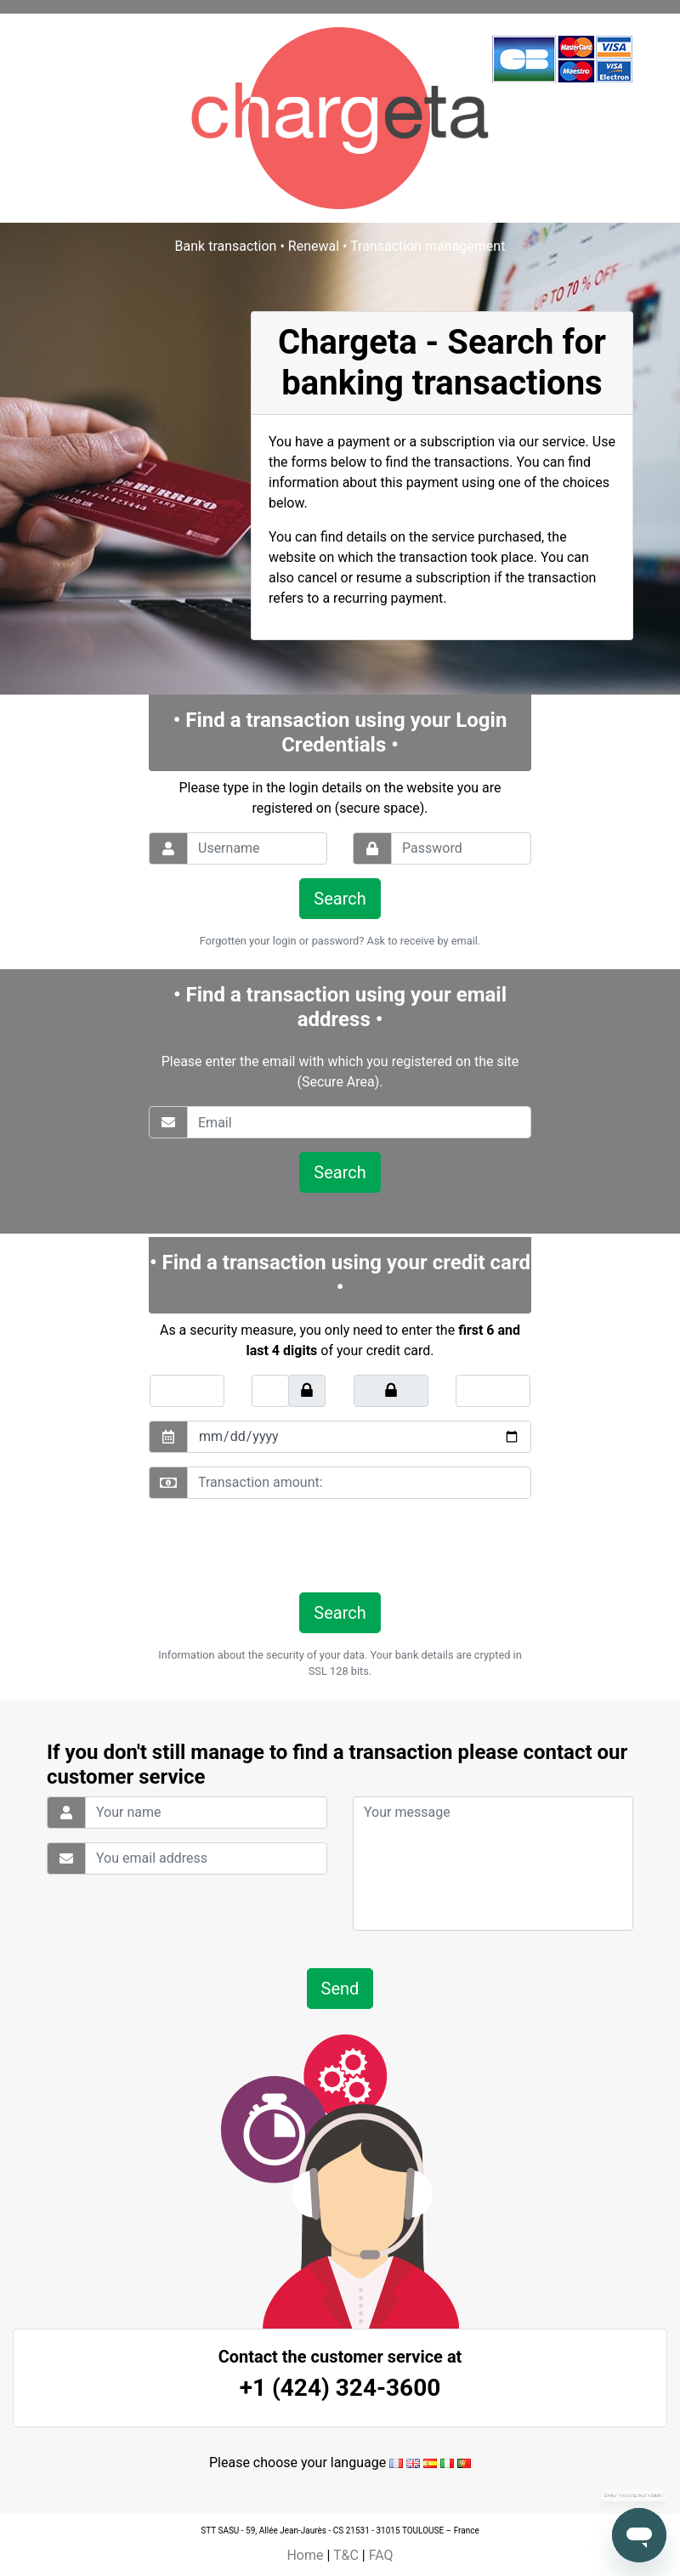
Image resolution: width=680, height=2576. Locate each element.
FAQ (381, 2555)
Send (340, 1988)
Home (304, 2555)
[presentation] (265, 1545)
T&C (346, 2555)
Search (340, 898)
